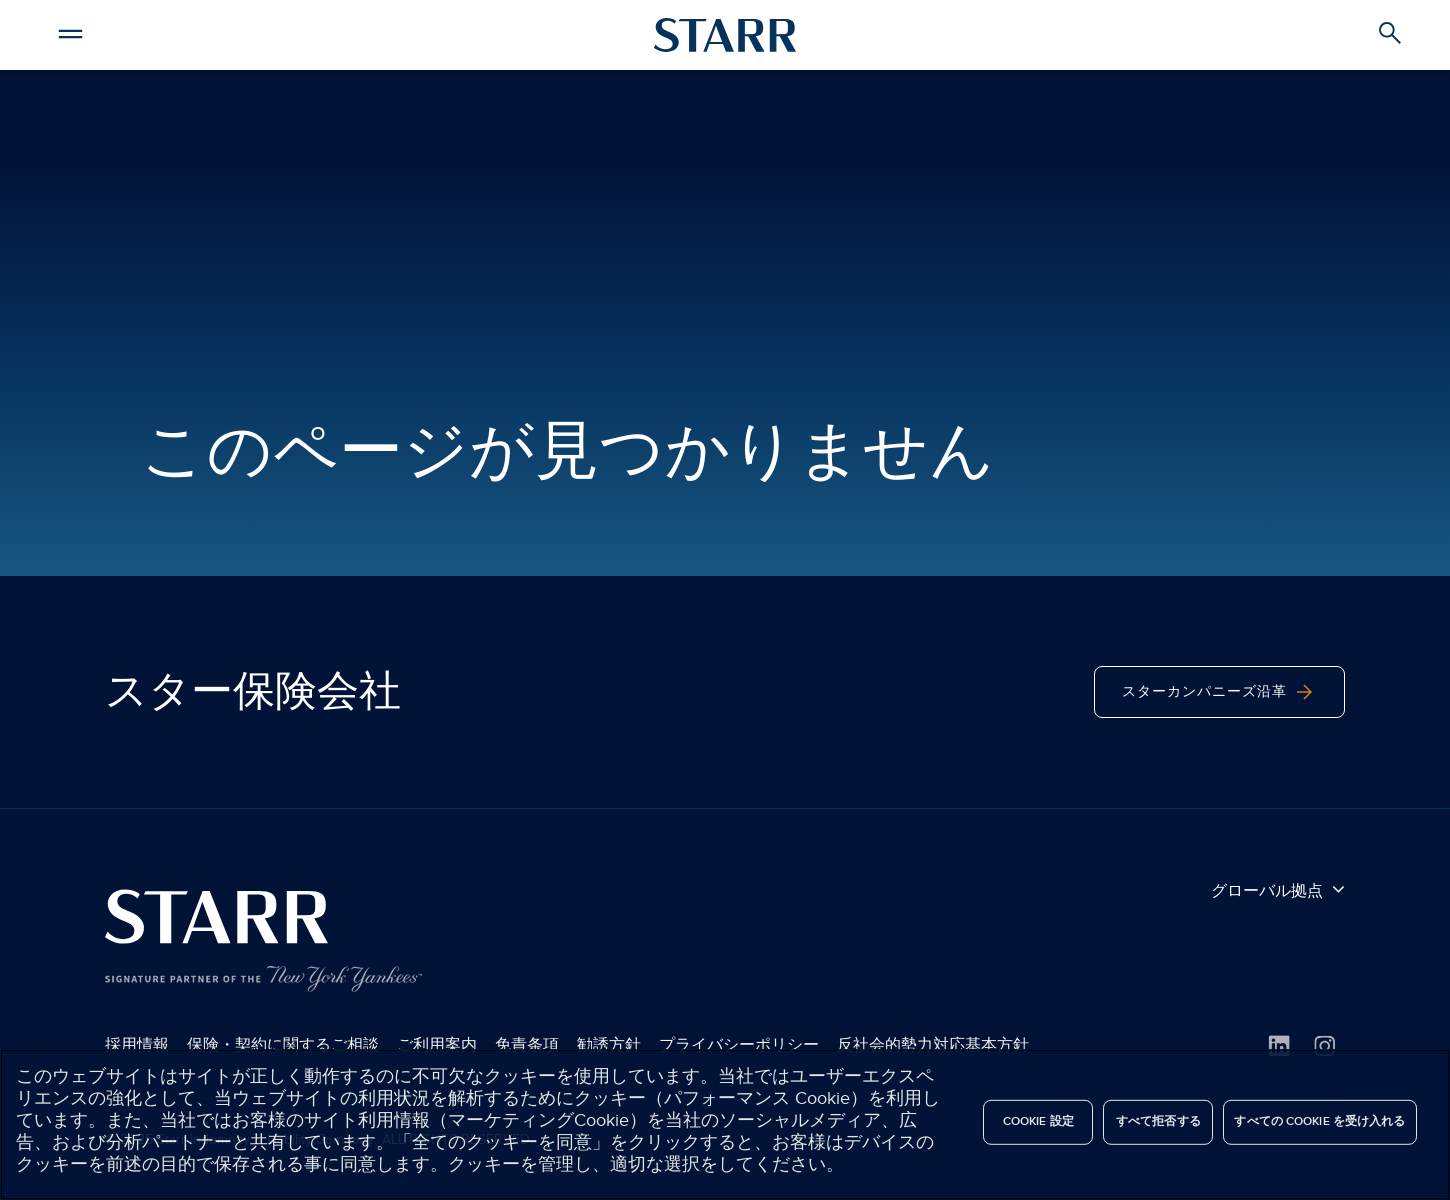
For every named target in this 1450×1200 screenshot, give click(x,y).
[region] (725, 1124)
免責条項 (527, 1045)
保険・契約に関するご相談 (283, 1045)
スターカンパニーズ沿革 (1219, 692)
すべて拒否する (1158, 1121)
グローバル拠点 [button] (1278, 890)
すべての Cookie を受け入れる (1319, 1121)
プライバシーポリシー (739, 1045)
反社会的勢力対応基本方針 (933, 1045)
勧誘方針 (609, 1045)
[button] (70, 31)
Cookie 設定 (1038, 1121)
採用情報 (137, 1045)
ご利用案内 (437, 1045)
